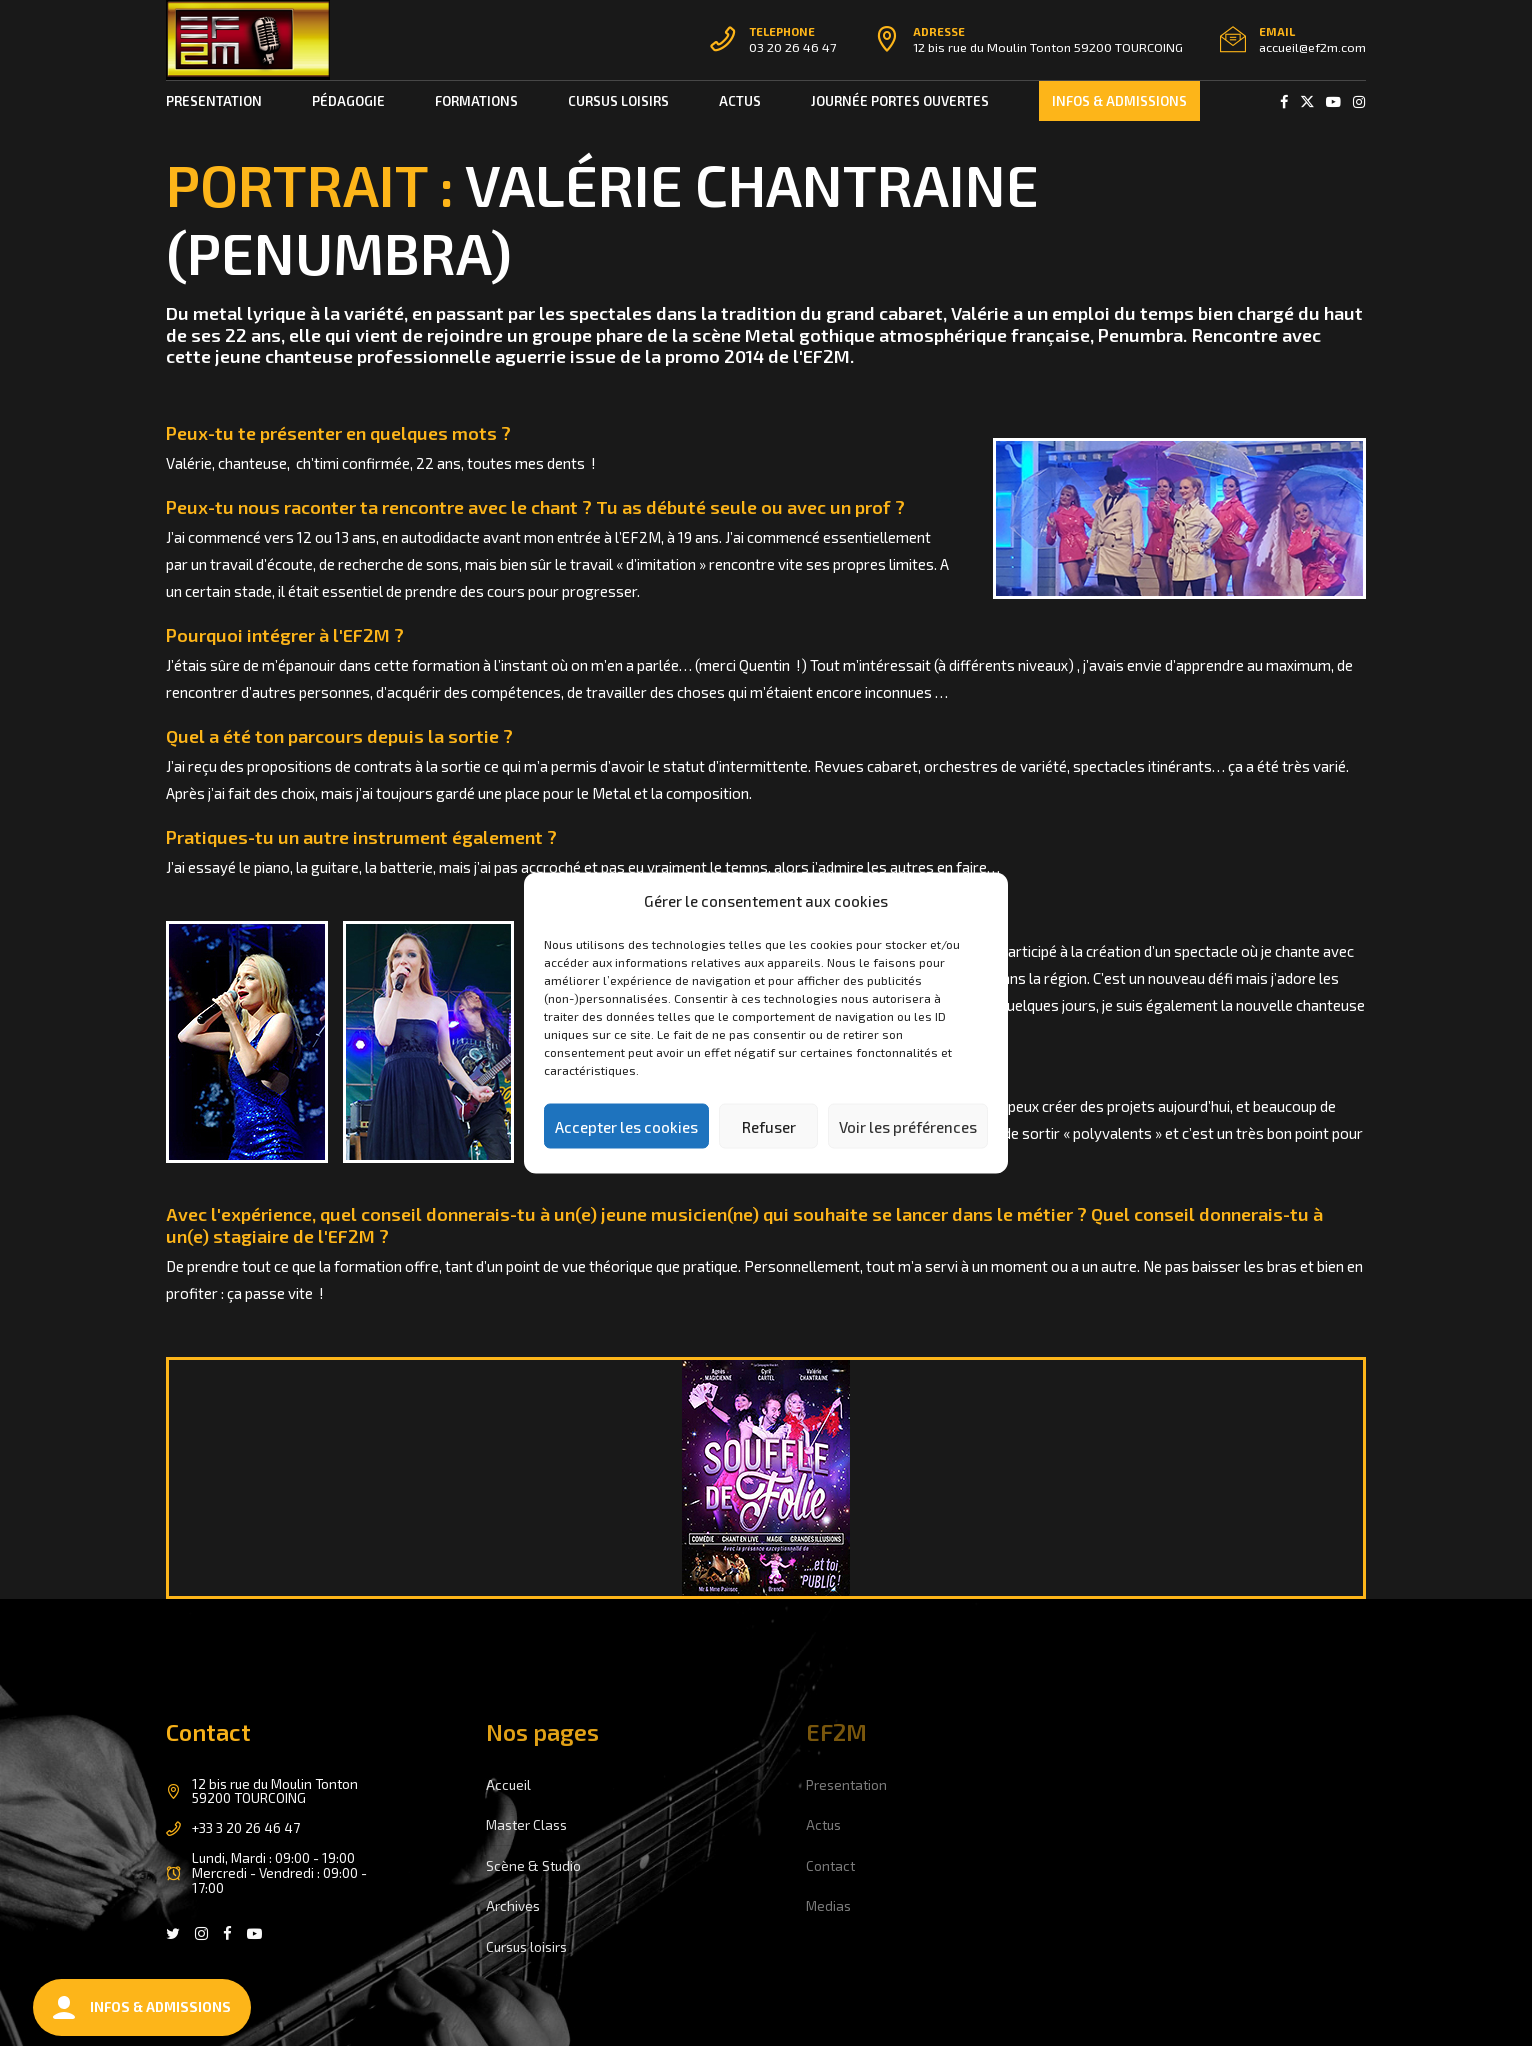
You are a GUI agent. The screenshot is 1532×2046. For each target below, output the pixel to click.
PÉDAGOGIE (348, 101)
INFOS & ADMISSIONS (1119, 101)
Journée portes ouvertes (900, 101)
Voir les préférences (908, 1126)
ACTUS (740, 101)
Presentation (214, 101)
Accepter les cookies (626, 1126)
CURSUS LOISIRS (618, 101)
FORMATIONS (476, 101)
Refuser (769, 1126)
